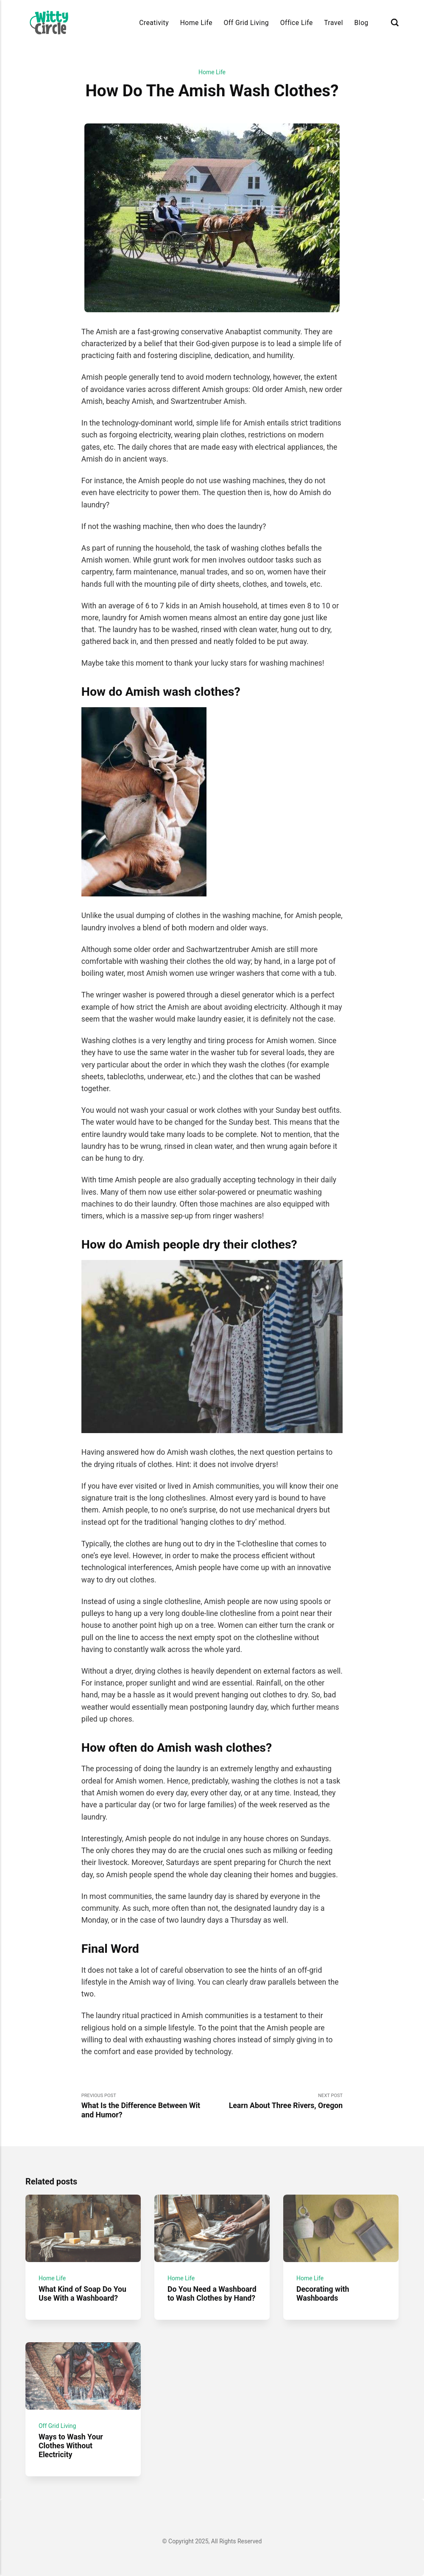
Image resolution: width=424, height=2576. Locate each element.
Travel (333, 23)
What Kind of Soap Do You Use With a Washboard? (82, 2293)
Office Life (296, 23)
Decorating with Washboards (322, 2293)
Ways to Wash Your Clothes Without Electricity (71, 2446)
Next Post (277, 2101)
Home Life (196, 23)
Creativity (154, 23)
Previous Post (146, 2106)
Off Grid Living (246, 23)
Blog (361, 23)
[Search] (395, 22)
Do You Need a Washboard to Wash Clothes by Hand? (212, 2293)
